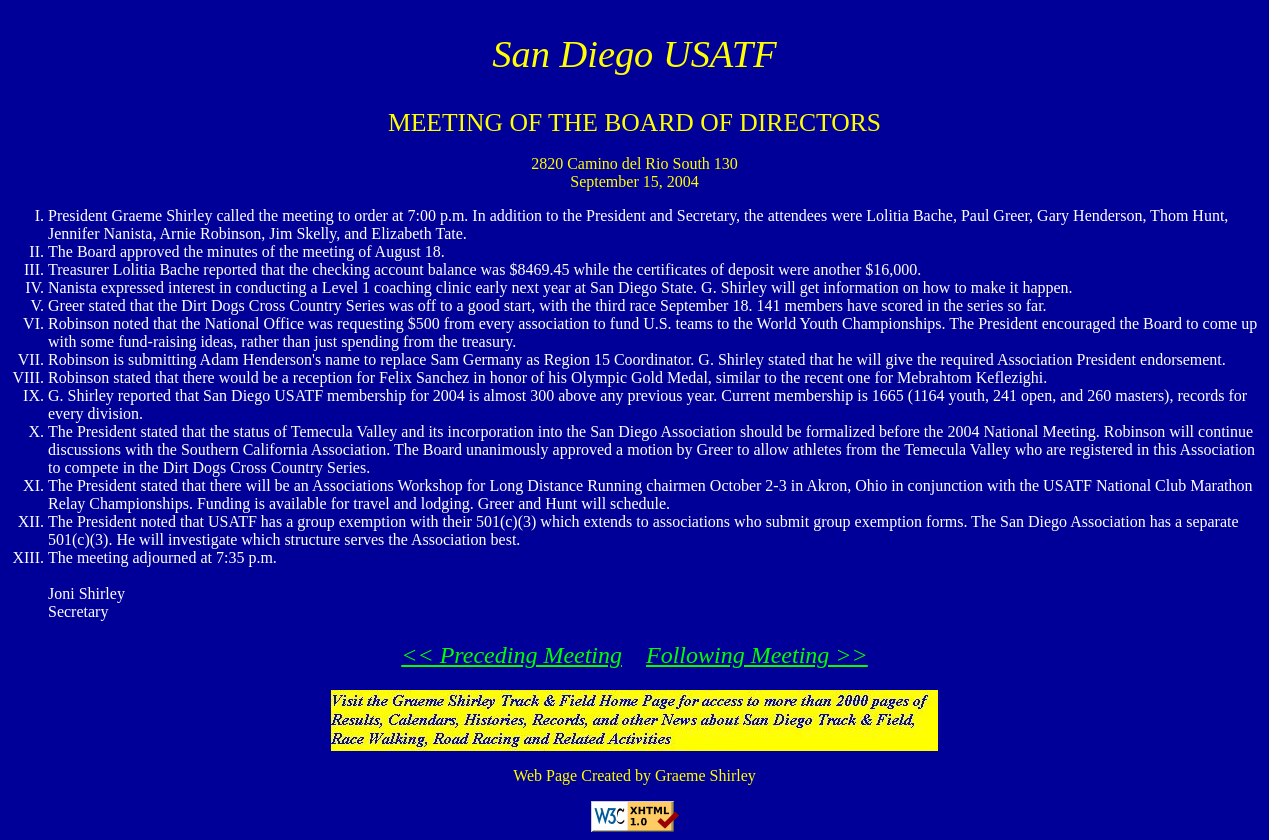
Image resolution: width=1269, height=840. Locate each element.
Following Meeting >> (757, 655)
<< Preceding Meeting (511, 655)
